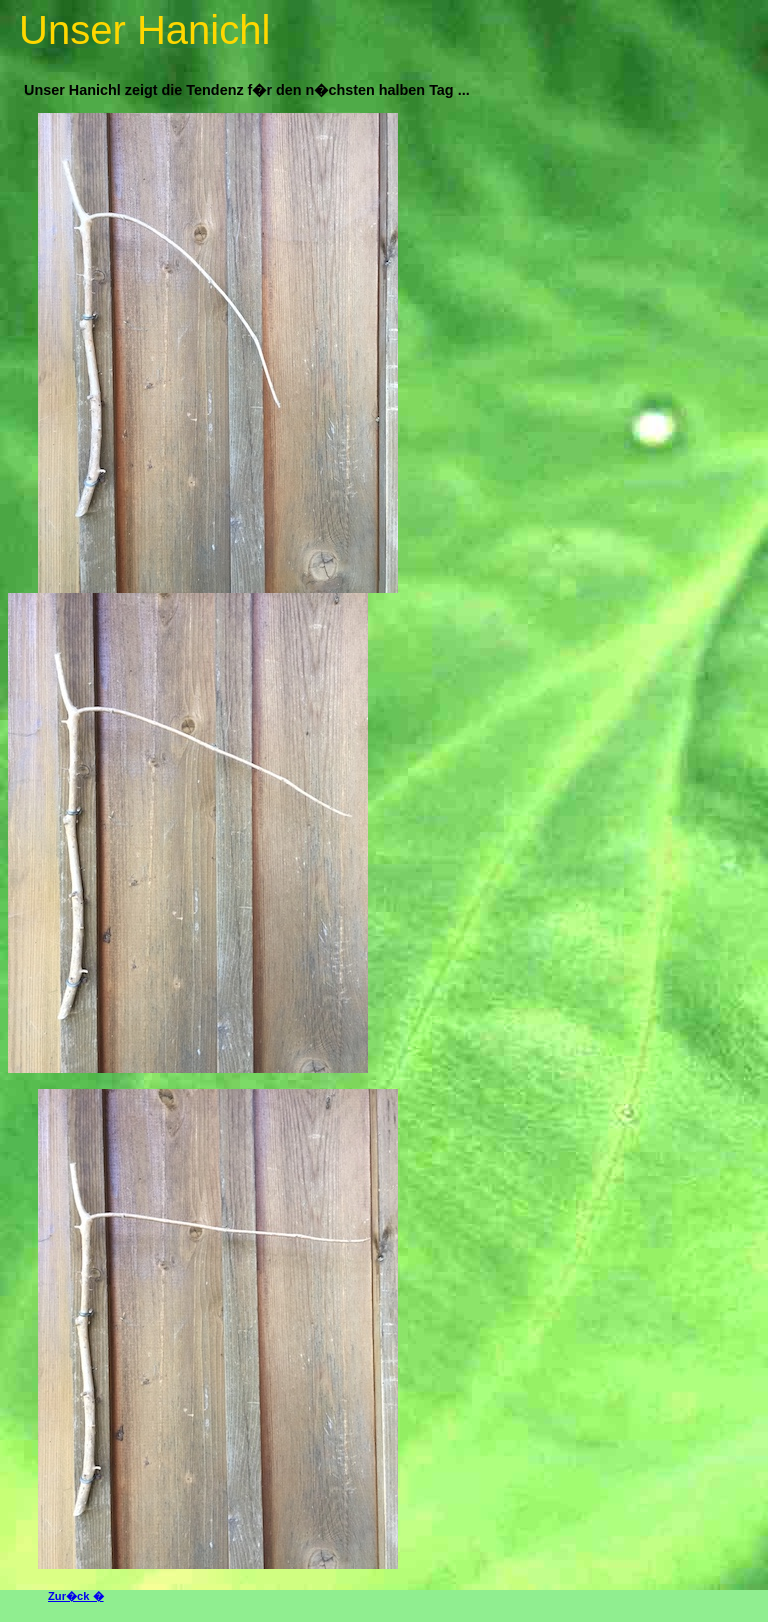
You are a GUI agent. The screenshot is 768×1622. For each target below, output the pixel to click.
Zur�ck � (76, 1596)
